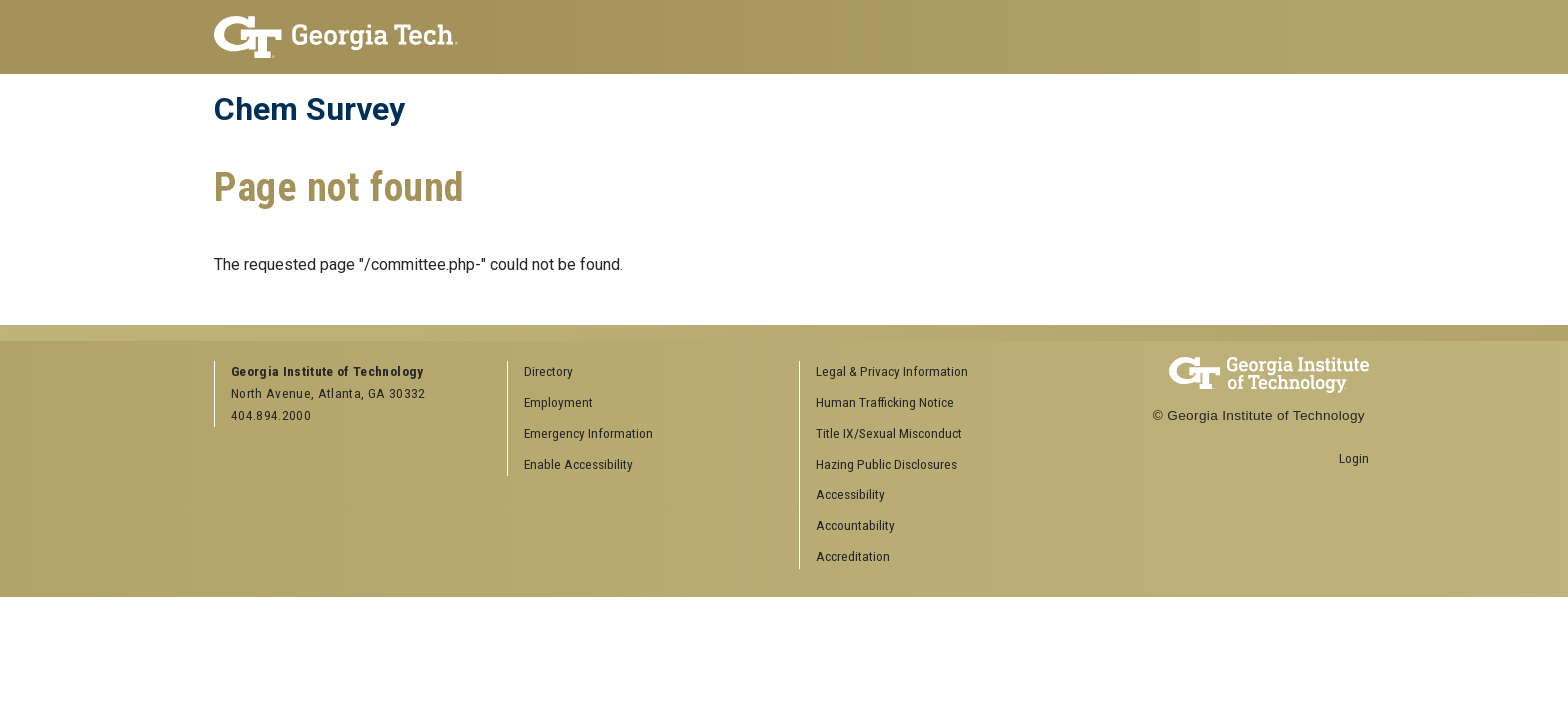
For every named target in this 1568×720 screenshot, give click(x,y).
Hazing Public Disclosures (886, 464)
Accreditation (853, 556)
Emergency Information (588, 433)
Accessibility (850, 494)
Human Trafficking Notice (885, 402)
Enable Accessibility (578, 464)
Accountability (855, 525)
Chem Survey (309, 109)
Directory (548, 371)
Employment (558, 402)
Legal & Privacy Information (892, 371)
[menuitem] (939, 372)
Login (1354, 458)
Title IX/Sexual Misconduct (889, 433)
